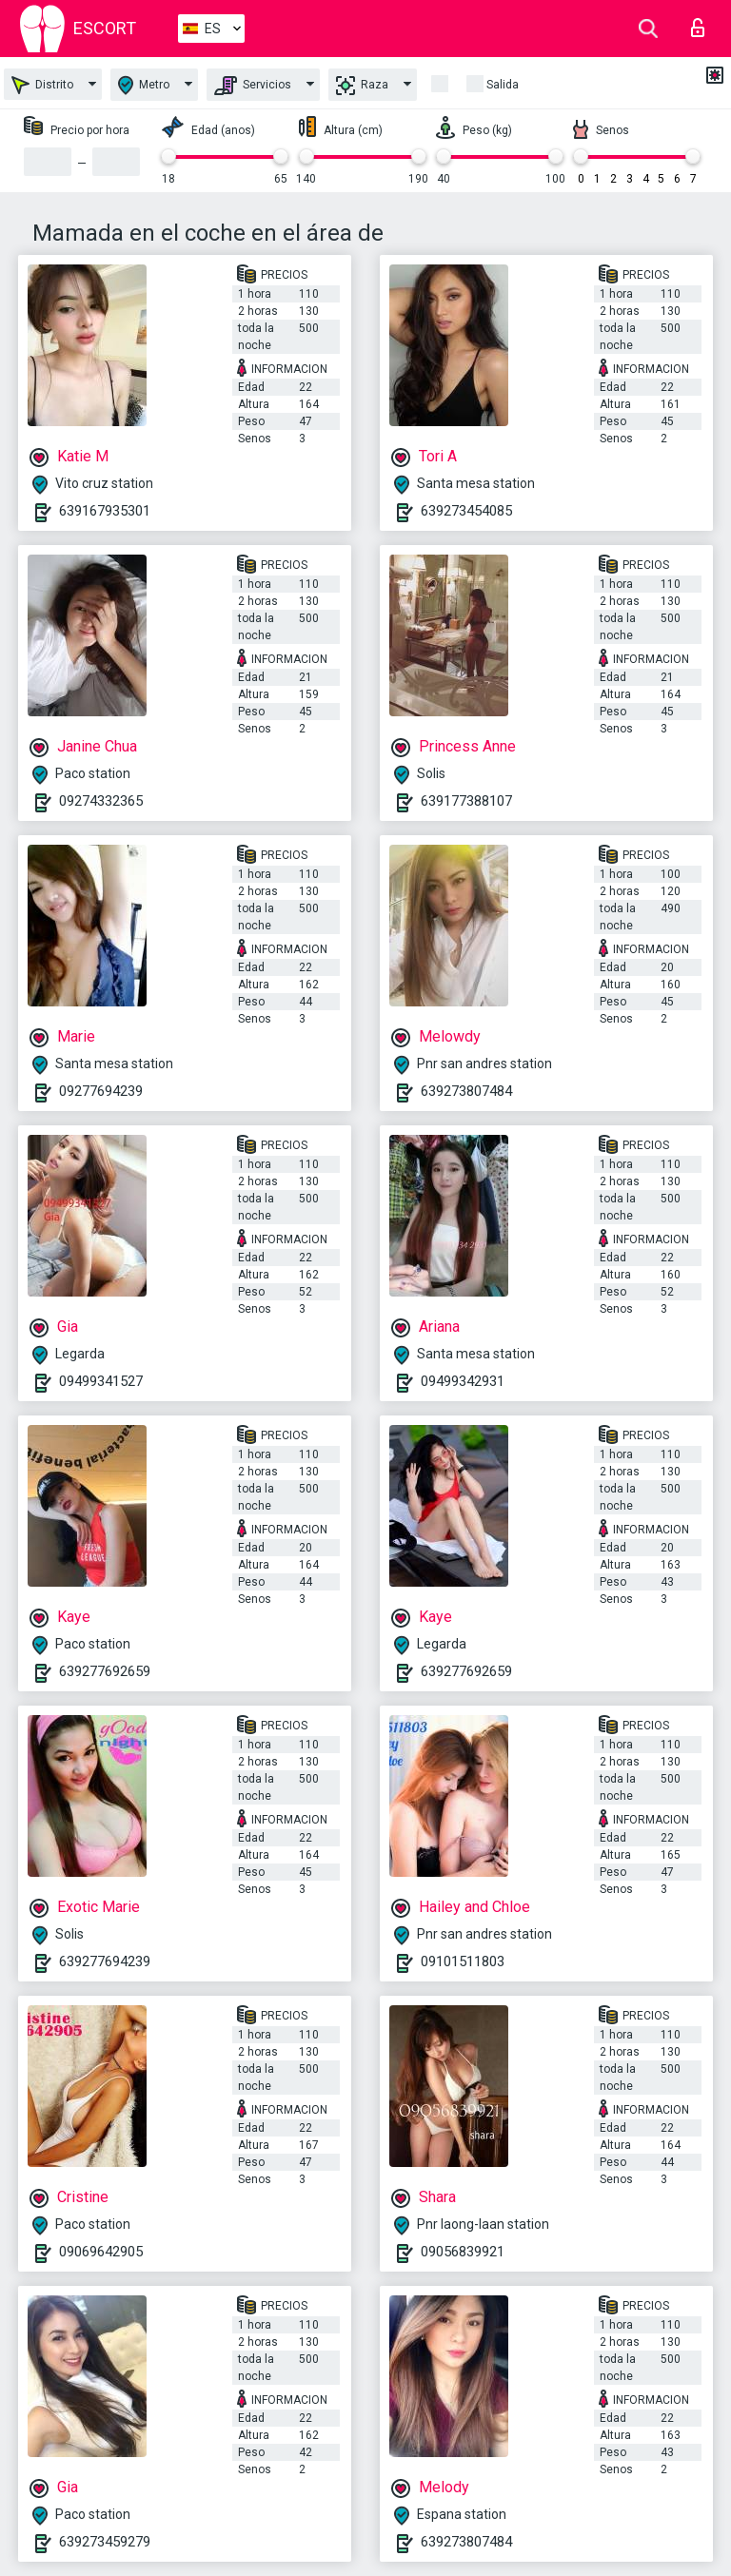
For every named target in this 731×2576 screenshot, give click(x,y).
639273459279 (104, 2541)
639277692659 (104, 1671)
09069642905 (101, 2251)
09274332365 (101, 801)
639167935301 (104, 510)
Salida (502, 84)
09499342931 (462, 1381)
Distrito (42, 85)
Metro (143, 85)
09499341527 (101, 1381)
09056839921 (462, 2251)
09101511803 (462, 1961)
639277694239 (104, 1961)
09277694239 (101, 1091)
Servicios (252, 85)
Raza (362, 85)
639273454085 (466, 510)
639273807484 (466, 1091)
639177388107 (466, 801)
